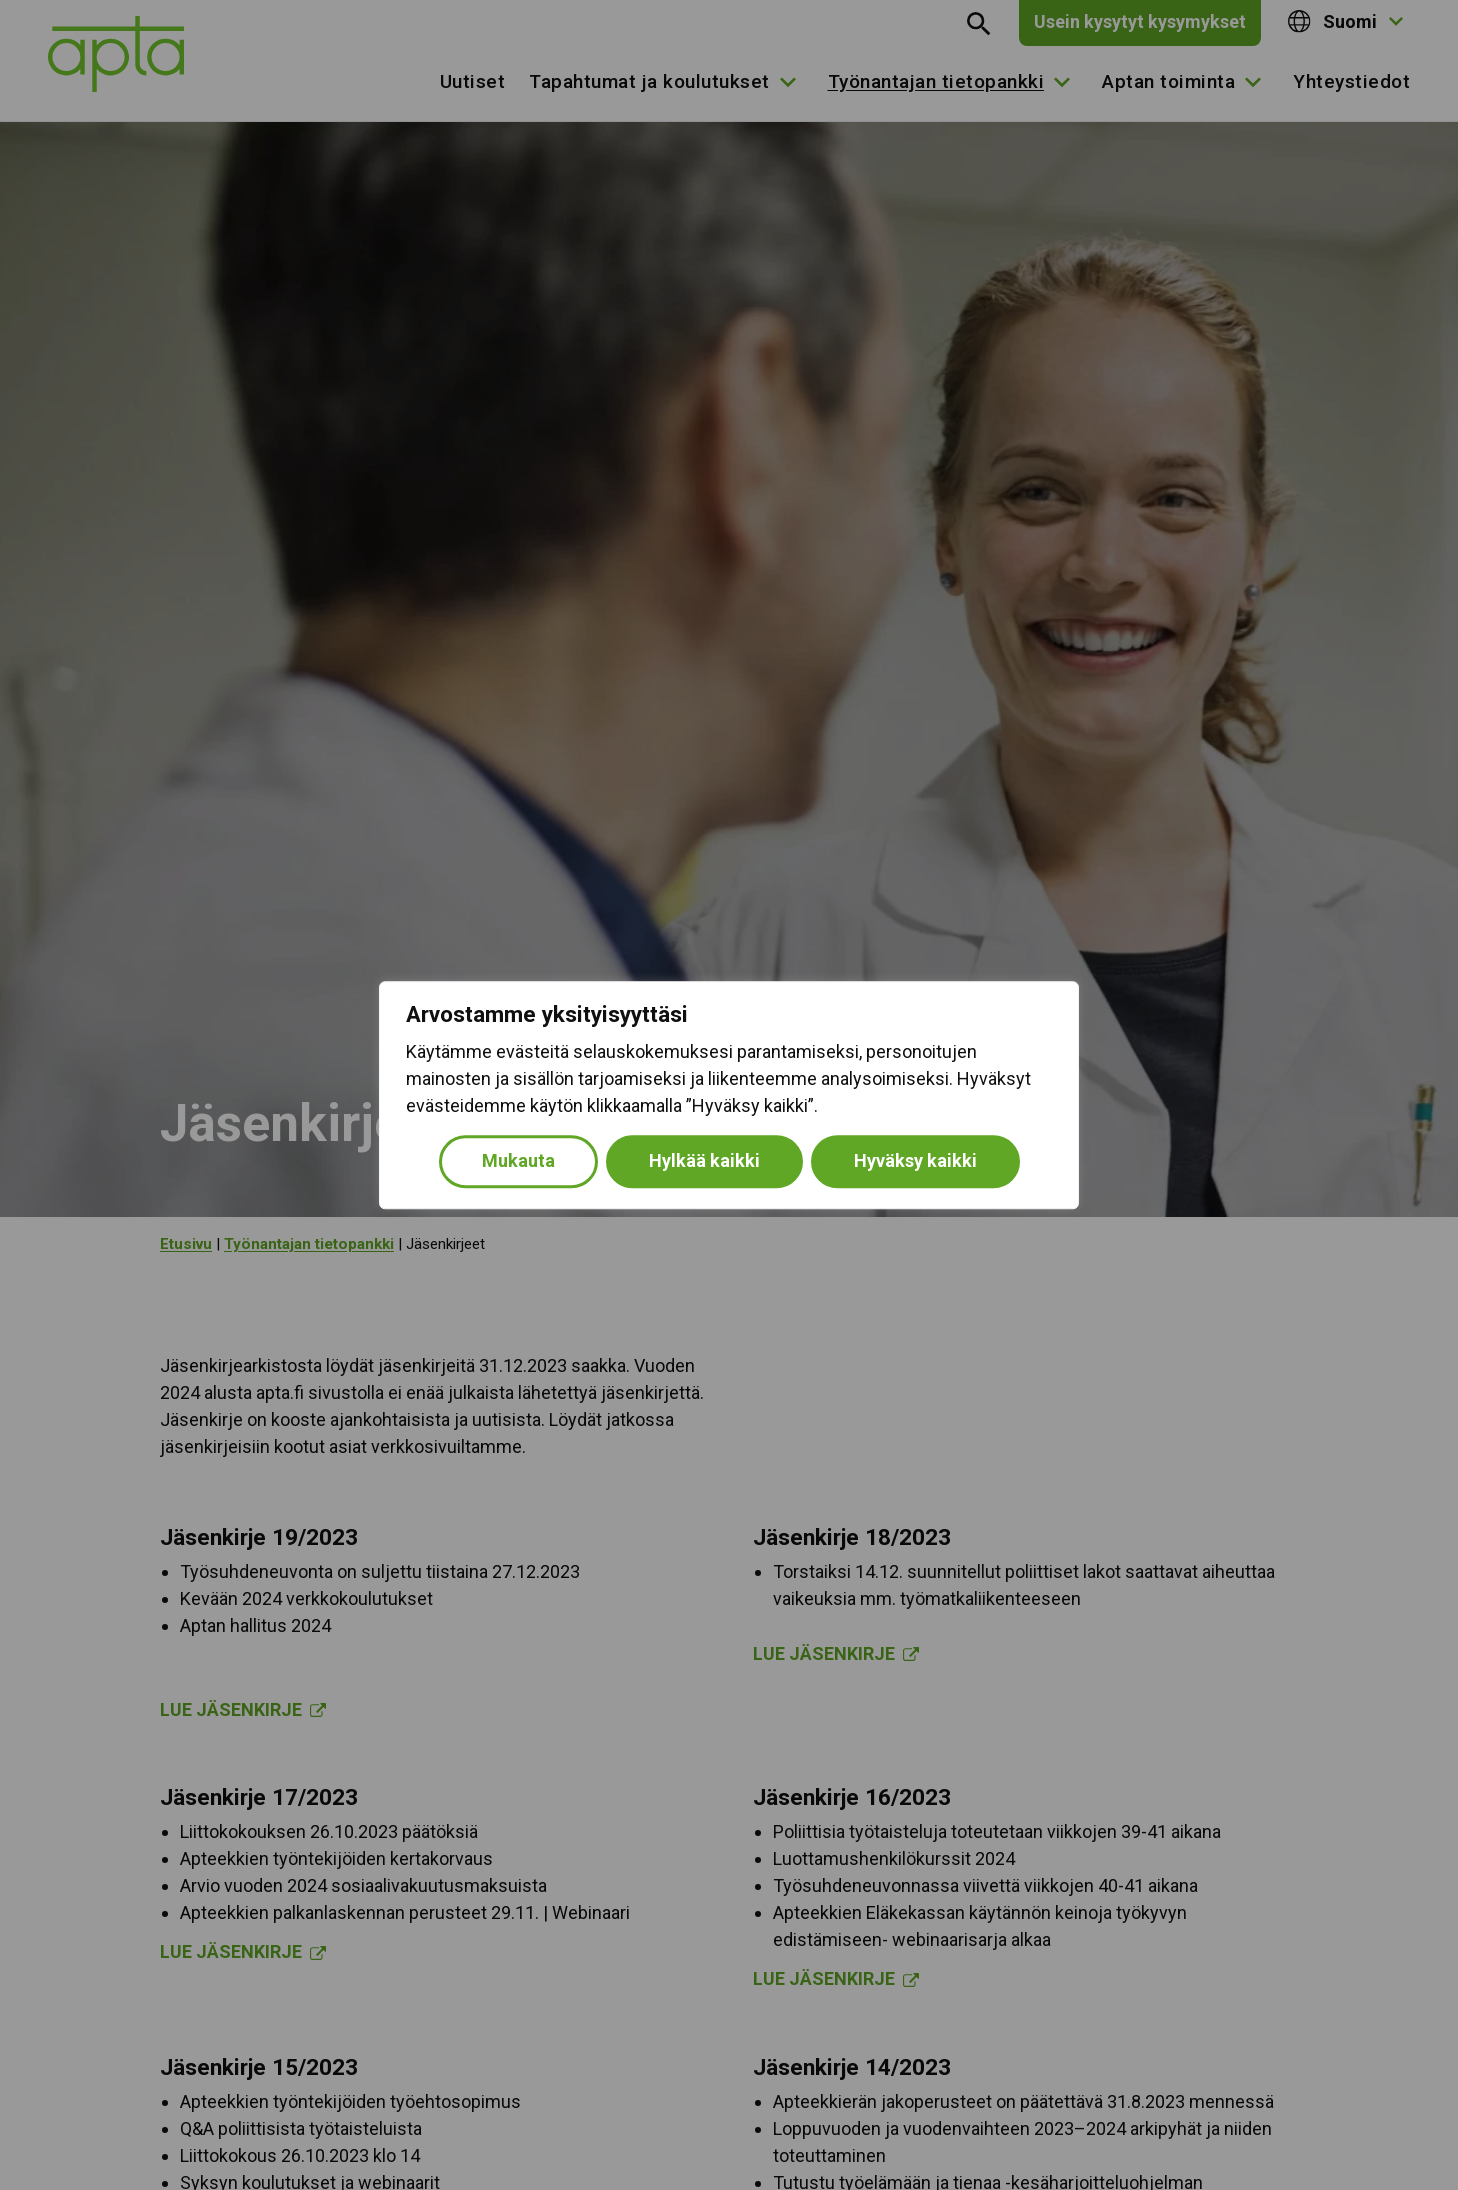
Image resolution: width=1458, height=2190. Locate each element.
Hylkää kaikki (704, 1160)
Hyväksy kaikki (915, 1160)
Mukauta (518, 1160)
